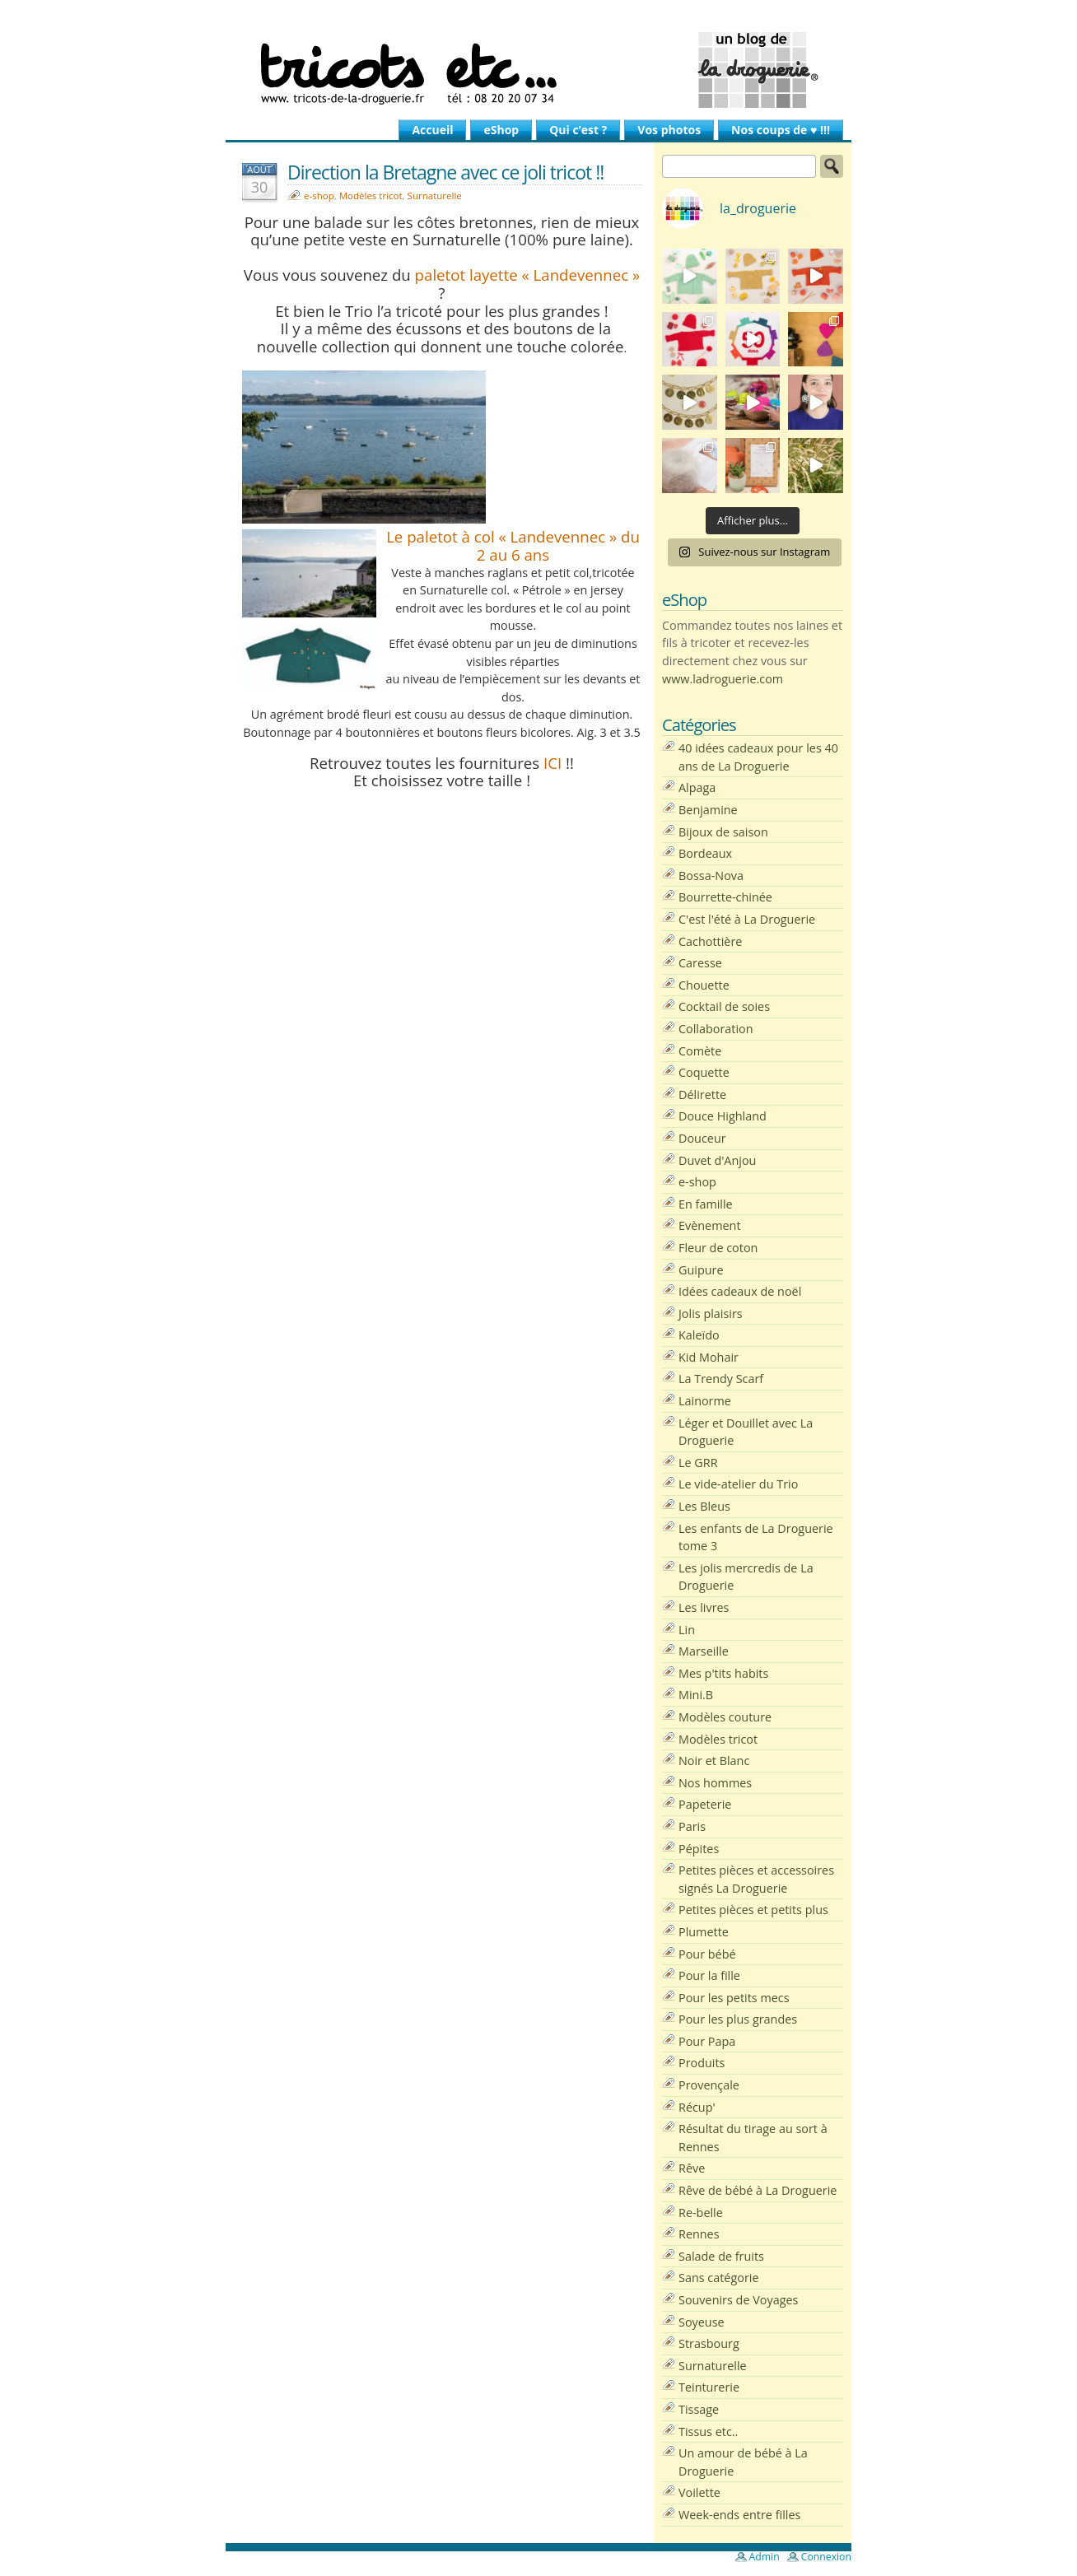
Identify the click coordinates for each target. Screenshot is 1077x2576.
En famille (705, 1204)
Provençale (708, 2085)
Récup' (697, 2107)
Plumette (703, 1932)
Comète (699, 1051)
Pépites (698, 1848)
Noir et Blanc (713, 1760)
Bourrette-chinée (725, 897)
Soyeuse (701, 2322)
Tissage (698, 2409)
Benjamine (708, 810)
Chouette (704, 985)
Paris (692, 1826)
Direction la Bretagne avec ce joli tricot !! (445, 172)
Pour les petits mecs (734, 1997)
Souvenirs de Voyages (738, 2300)
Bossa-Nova (711, 875)
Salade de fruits (721, 2256)
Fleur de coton (718, 1247)
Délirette (702, 1094)
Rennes (699, 2234)
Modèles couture (725, 1717)
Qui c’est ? (578, 129)
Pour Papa (706, 2041)
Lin (686, 1629)
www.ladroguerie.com (722, 679)
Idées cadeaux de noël (739, 1291)
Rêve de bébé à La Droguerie (757, 2190)
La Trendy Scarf (720, 1378)
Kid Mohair (708, 1357)
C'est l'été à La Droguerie (746, 919)
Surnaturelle (435, 195)
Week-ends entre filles (739, 2514)
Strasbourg (708, 2343)
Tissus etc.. (708, 2431)
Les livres (703, 1607)
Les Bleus (704, 1506)
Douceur (702, 1138)
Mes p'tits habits (723, 1673)
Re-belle (700, 2212)
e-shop (319, 195)
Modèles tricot (371, 195)
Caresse (700, 963)
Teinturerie (708, 2387)
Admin (764, 2557)
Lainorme (704, 1401)
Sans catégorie (718, 2277)
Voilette (699, 2492)
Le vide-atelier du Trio (738, 1484)
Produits (701, 2063)
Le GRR (698, 1462)
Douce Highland (722, 1116)
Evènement (709, 1225)
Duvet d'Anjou (717, 1160)
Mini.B (695, 1695)
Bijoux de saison (723, 832)
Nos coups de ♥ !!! (780, 129)
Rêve (691, 2168)
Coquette (704, 1072)
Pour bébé (707, 1954)
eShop (501, 129)
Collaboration (715, 1028)
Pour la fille (709, 1975)
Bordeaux (705, 853)
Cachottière (710, 941)
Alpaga (697, 787)
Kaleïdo (699, 1335)
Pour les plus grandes (737, 2019)
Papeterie (704, 1804)
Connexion (826, 2557)
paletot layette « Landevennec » (528, 274)
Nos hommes (715, 1783)
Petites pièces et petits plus (753, 1909)
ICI (552, 762)
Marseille (703, 1651)
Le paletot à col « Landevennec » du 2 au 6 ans (513, 545)
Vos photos (669, 129)
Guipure (701, 1270)
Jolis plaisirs (710, 1313)
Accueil (432, 129)
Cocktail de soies (724, 1006)
